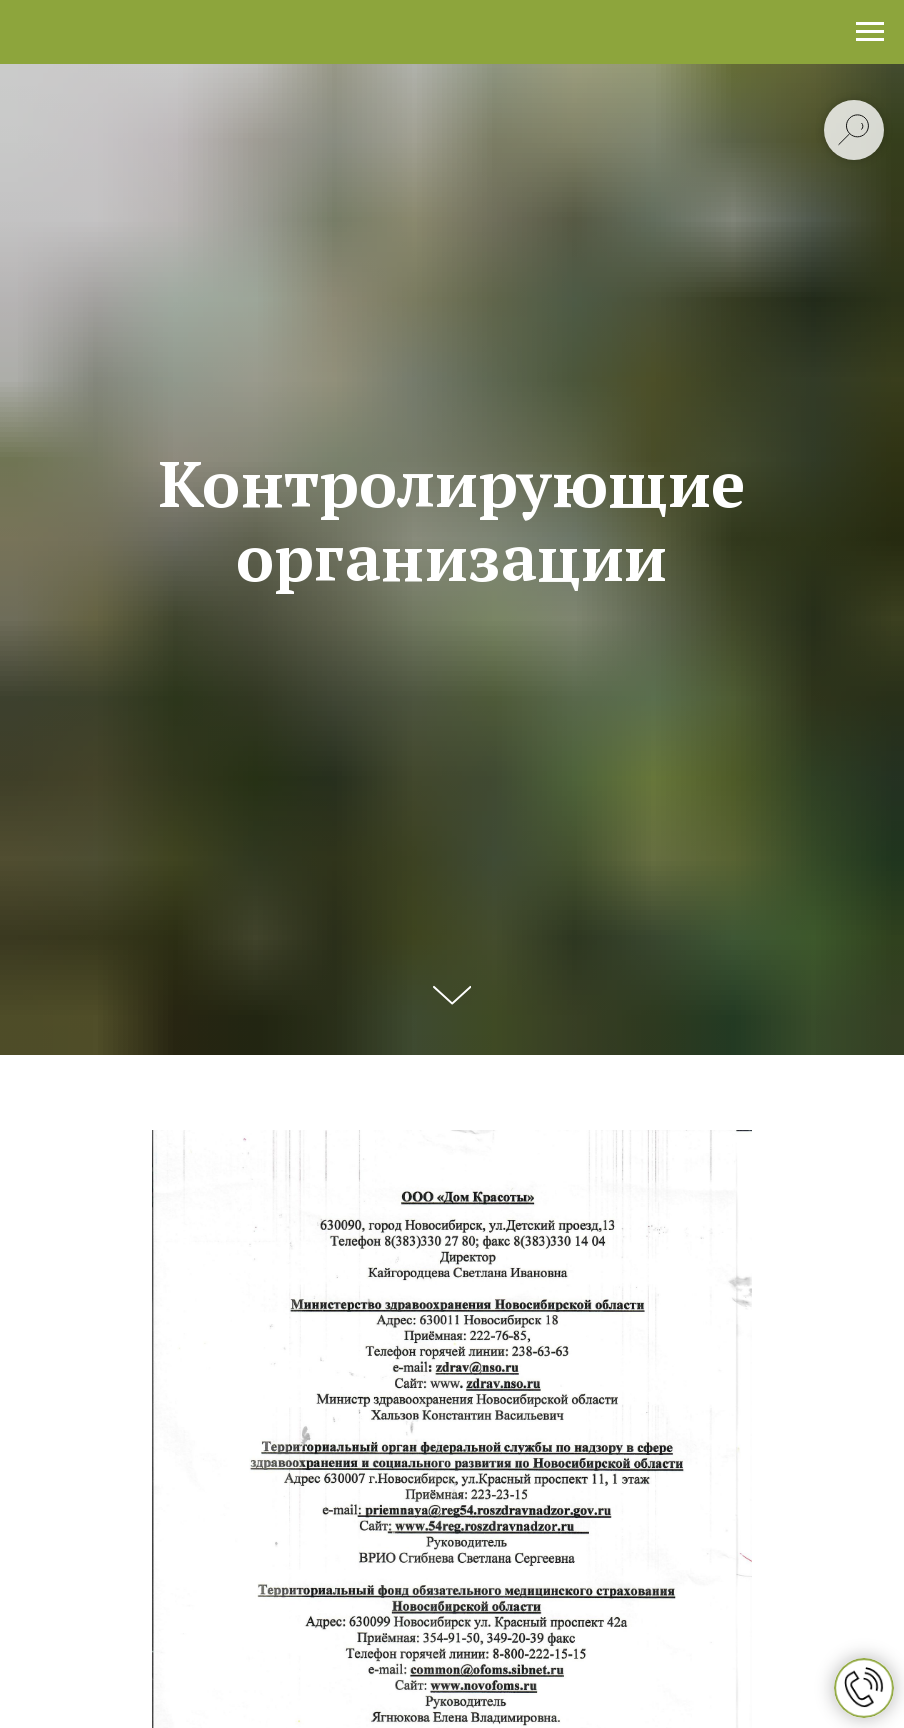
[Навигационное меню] (870, 32)
